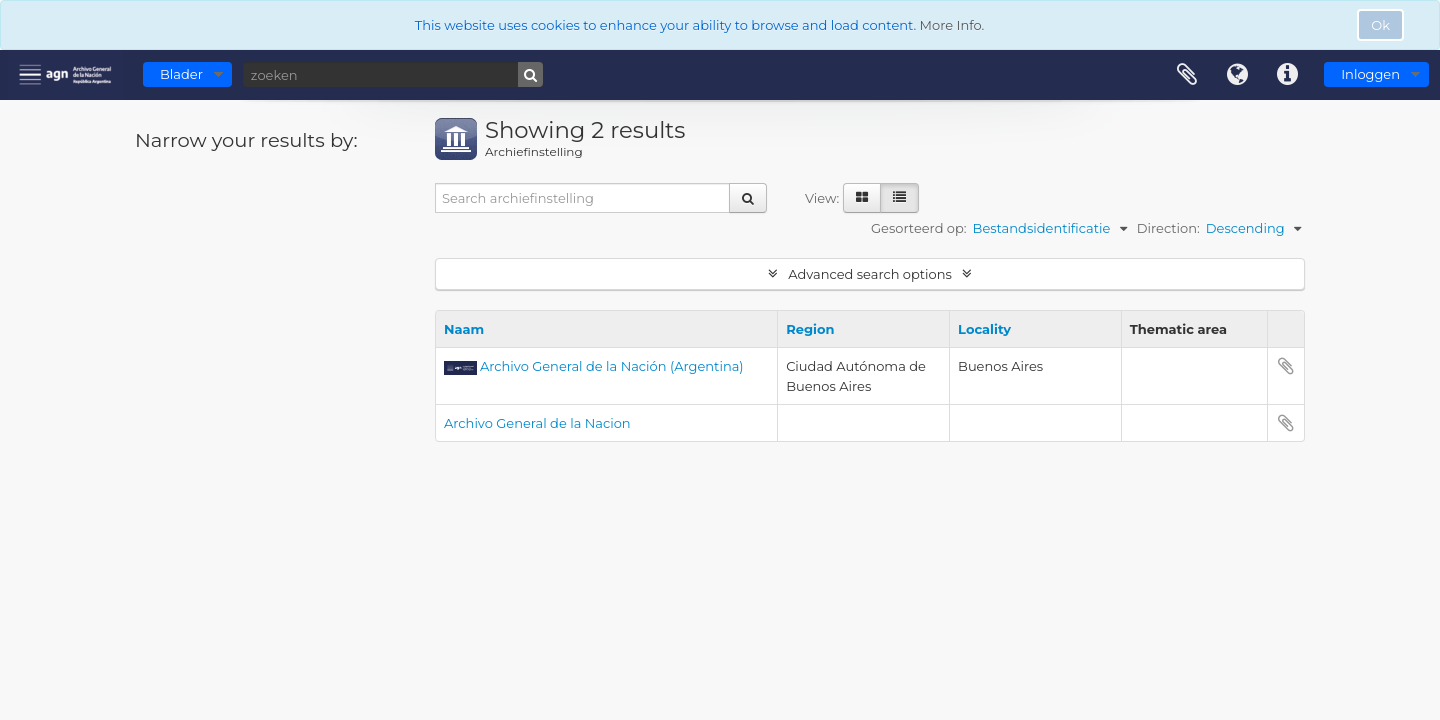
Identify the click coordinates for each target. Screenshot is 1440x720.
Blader (181, 74)
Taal (1237, 75)
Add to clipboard (1286, 366)
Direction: (1168, 228)
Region (810, 329)
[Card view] (862, 198)
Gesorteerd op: (919, 228)
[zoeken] (393, 74)
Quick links (1287, 75)
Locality (984, 329)
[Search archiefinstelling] (583, 198)
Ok (1380, 25)
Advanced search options (870, 274)
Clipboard (1187, 75)
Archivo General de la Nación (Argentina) (612, 366)
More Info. (952, 25)
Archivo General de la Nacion (537, 423)
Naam (464, 329)
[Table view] (899, 198)
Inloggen (1370, 74)
